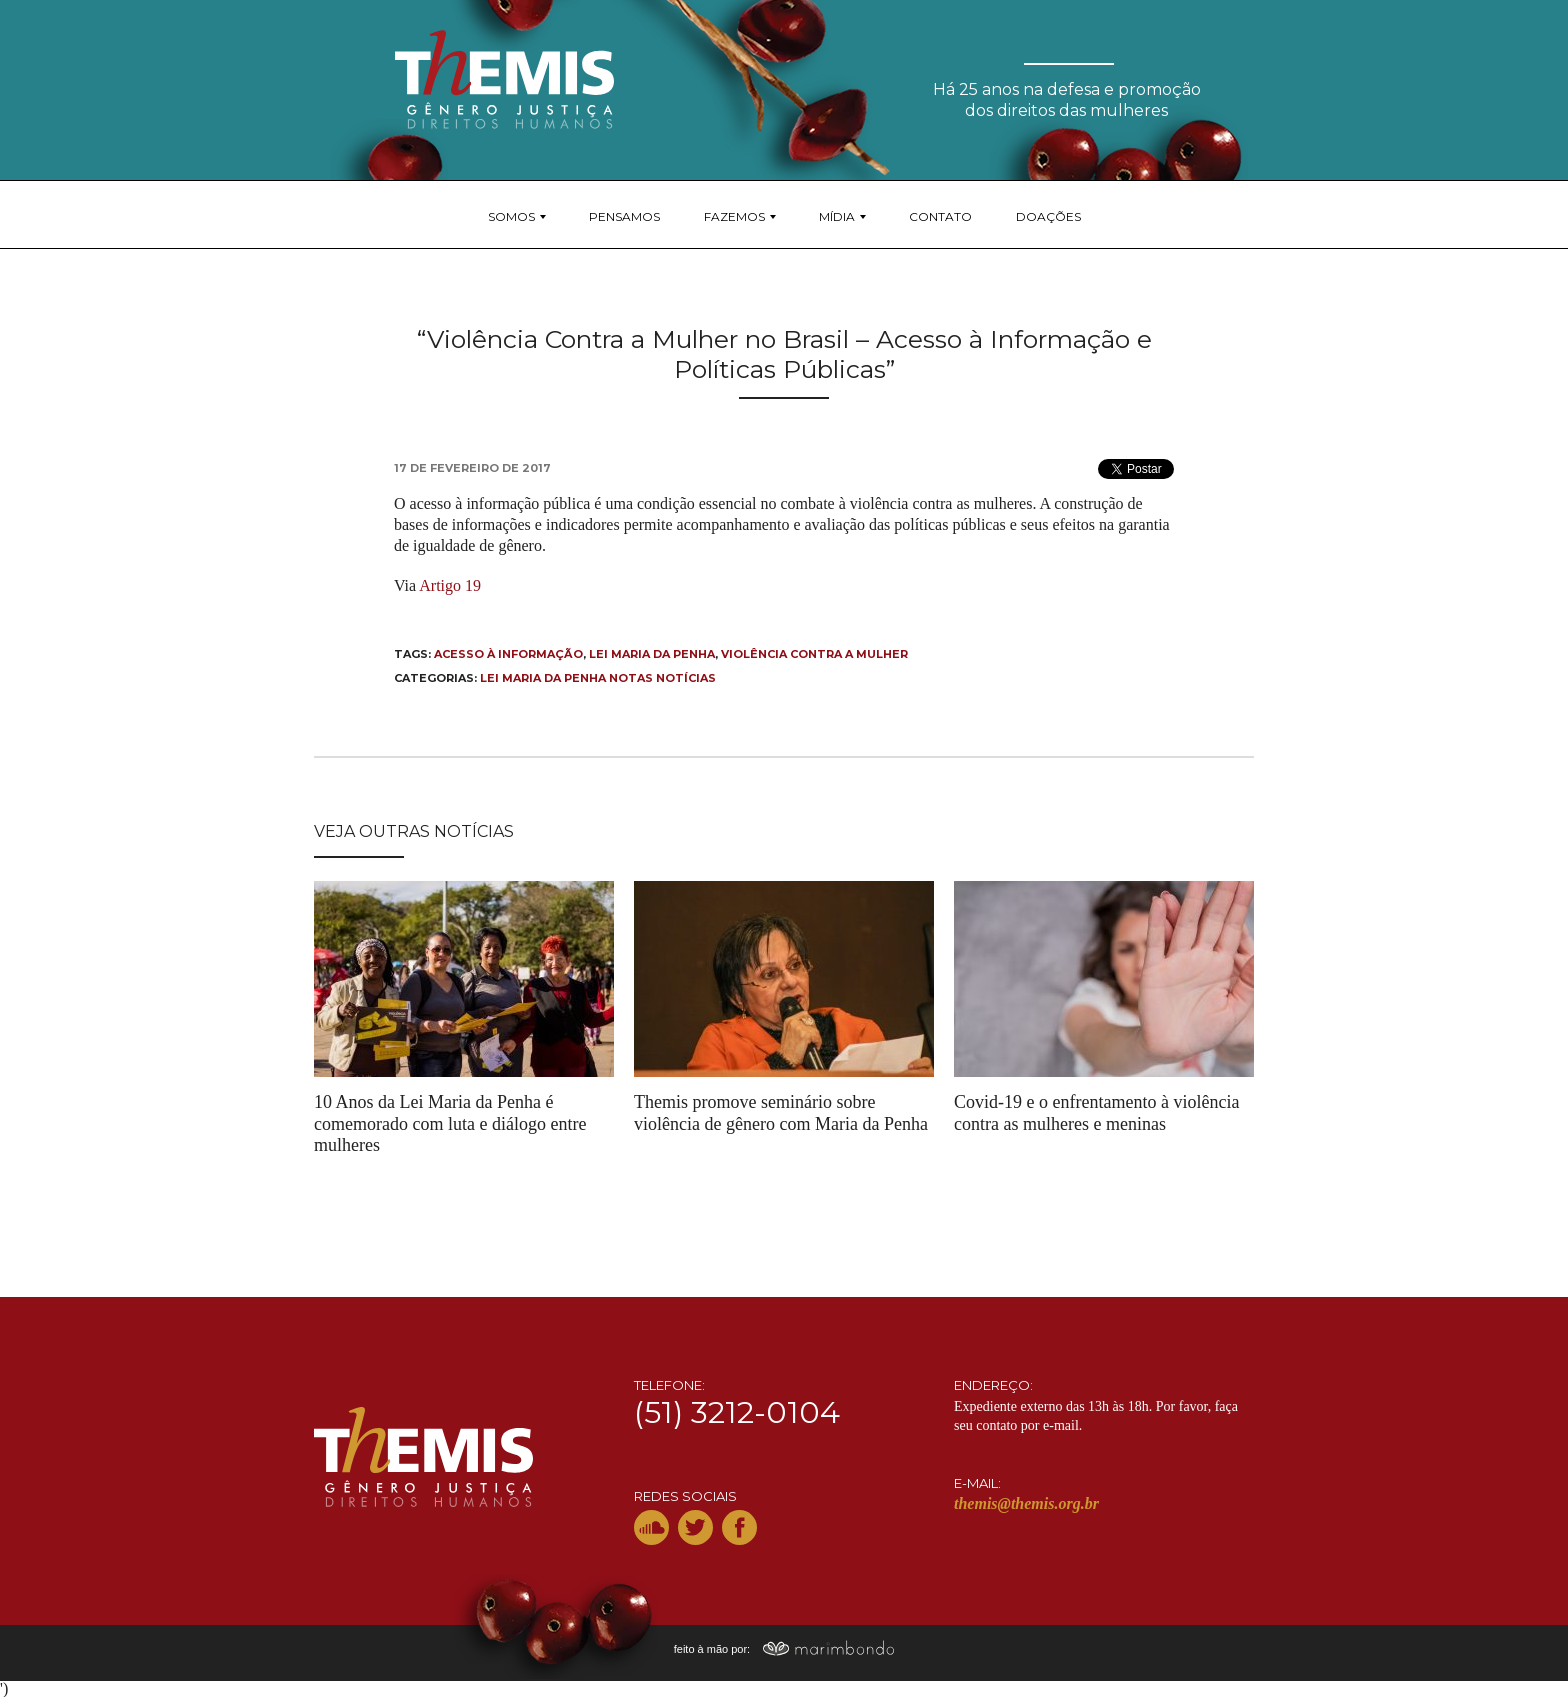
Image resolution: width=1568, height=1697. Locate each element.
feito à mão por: (784, 1649)
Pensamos (624, 216)
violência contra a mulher (814, 654)
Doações (1048, 216)
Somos (511, 216)
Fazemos (734, 216)
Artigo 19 (450, 585)
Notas (631, 678)
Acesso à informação (508, 654)
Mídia (837, 216)
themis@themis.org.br (1026, 1503)
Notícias (686, 678)
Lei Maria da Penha (652, 654)
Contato (940, 216)
